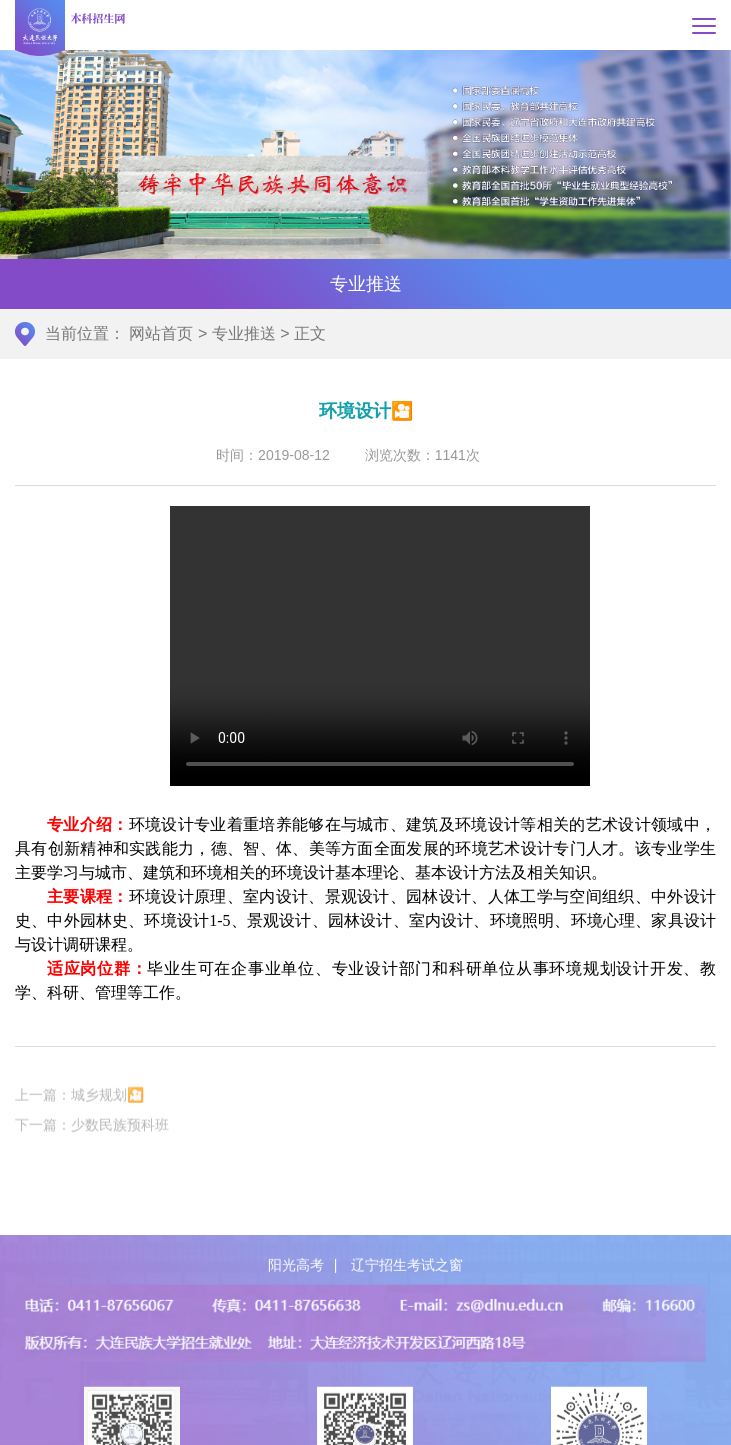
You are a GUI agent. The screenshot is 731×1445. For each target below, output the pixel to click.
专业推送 (244, 333)
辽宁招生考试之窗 (407, 1322)
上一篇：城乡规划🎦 (79, 1106)
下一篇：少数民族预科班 (92, 1136)
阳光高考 (296, 1322)
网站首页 (161, 333)
